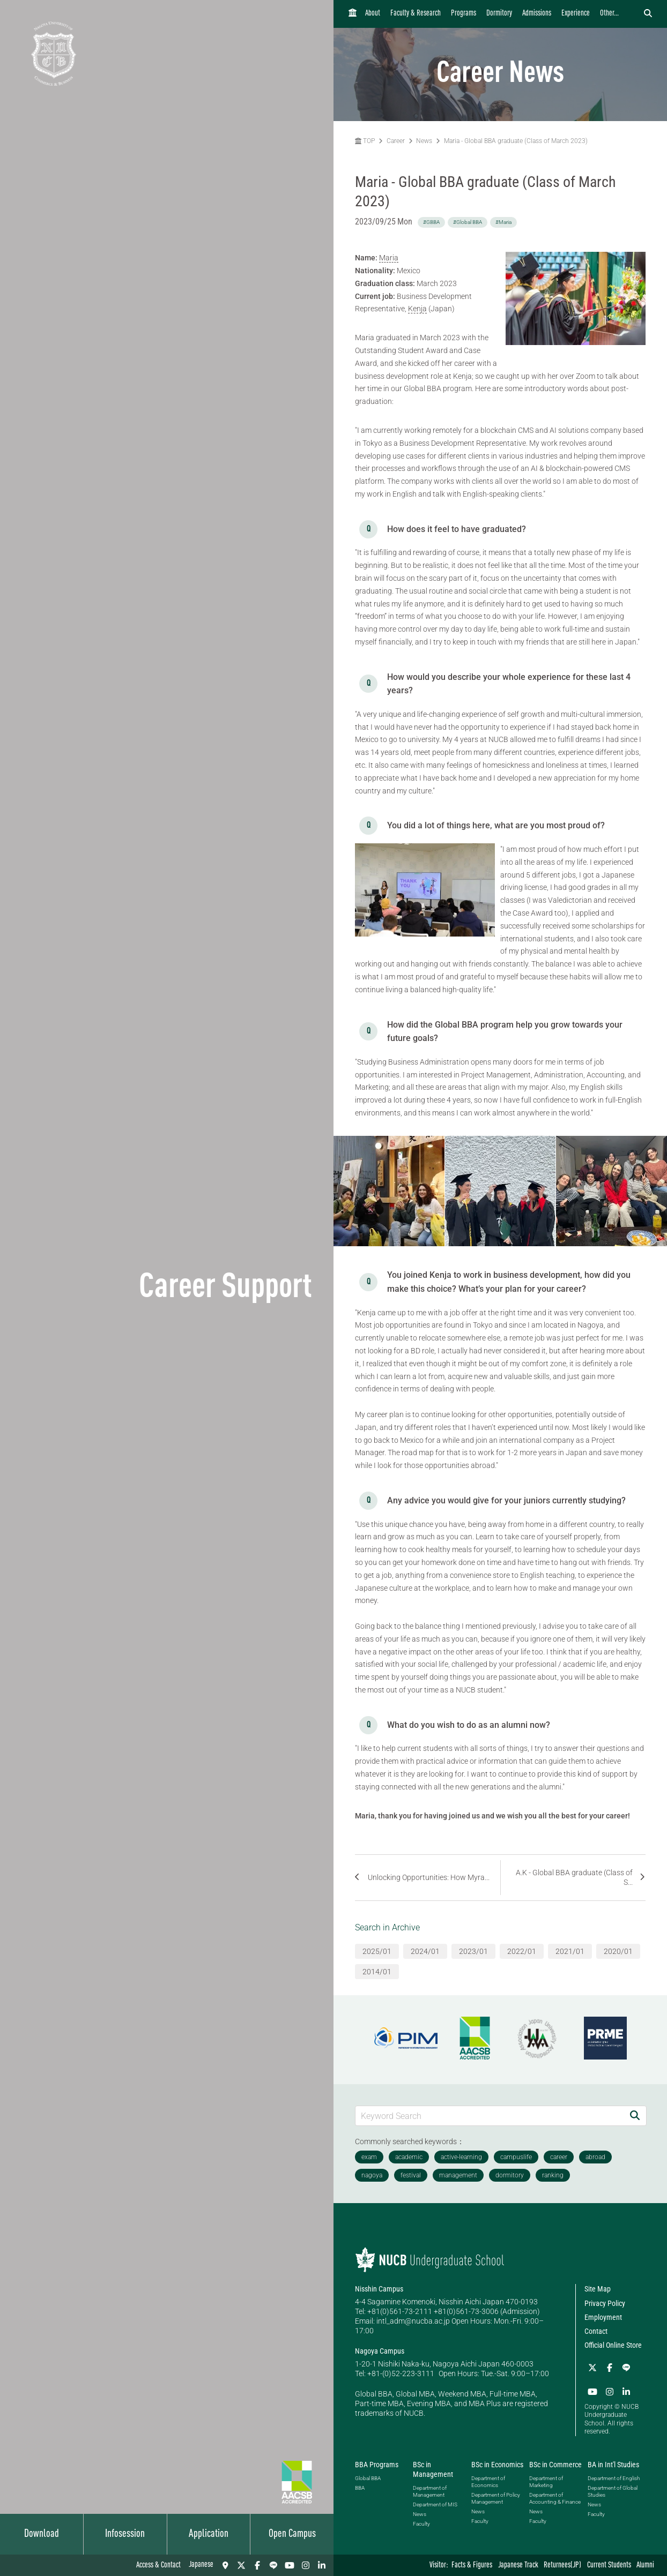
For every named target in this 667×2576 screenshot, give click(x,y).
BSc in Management (433, 2468)
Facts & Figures (471, 2566)
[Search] (635, 2115)
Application (208, 2534)
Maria (388, 257)
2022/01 (521, 1951)
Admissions (536, 14)
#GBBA (431, 222)
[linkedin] (322, 2565)
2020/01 (618, 1951)
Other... (609, 14)
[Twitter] (241, 2565)
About (372, 14)
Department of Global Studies (613, 2490)
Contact (595, 2331)
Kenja (417, 308)
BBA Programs (376, 2463)
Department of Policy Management (495, 2497)
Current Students (609, 2566)
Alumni (645, 2566)
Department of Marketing (546, 2480)
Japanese (201, 2565)
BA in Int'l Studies (613, 2463)
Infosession (125, 2534)
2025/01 (376, 1951)
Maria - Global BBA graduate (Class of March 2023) (516, 141)
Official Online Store (613, 2345)
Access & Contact (158, 2566)
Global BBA (368, 2477)
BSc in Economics (497, 2463)
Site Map (597, 2289)
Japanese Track (518, 2566)
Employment (603, 2317)
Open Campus (292, 2534)
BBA (360, 2487)
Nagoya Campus (379, 2351)
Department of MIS (435, 2504)
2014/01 (376, 1971)
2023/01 (473, 1951)
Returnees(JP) (562, 2566)
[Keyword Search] (489, 2115)
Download (41, 2534)
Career (396, 141)
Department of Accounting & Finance (555, 2497)
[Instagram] (306, 2565)
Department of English (614, 2477)
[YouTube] (289, 2565)
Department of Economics (488, 2480)
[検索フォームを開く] (648, 14)
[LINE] (273, 2565)
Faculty (421, 2523)
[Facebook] (257, 2565)
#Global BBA (467, 222)
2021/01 (569, 1951)
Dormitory (499, 14)
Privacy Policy (604, 2303)
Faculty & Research (415, 14)
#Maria (503, 222)
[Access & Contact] (225, 2565)
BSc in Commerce (555, 2463)
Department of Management (430, 2490)
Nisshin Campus (379, 2289)
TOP (365, 141)
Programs (463, 14)
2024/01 (425, 1951)
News (424, 141)
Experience (575, 14)
